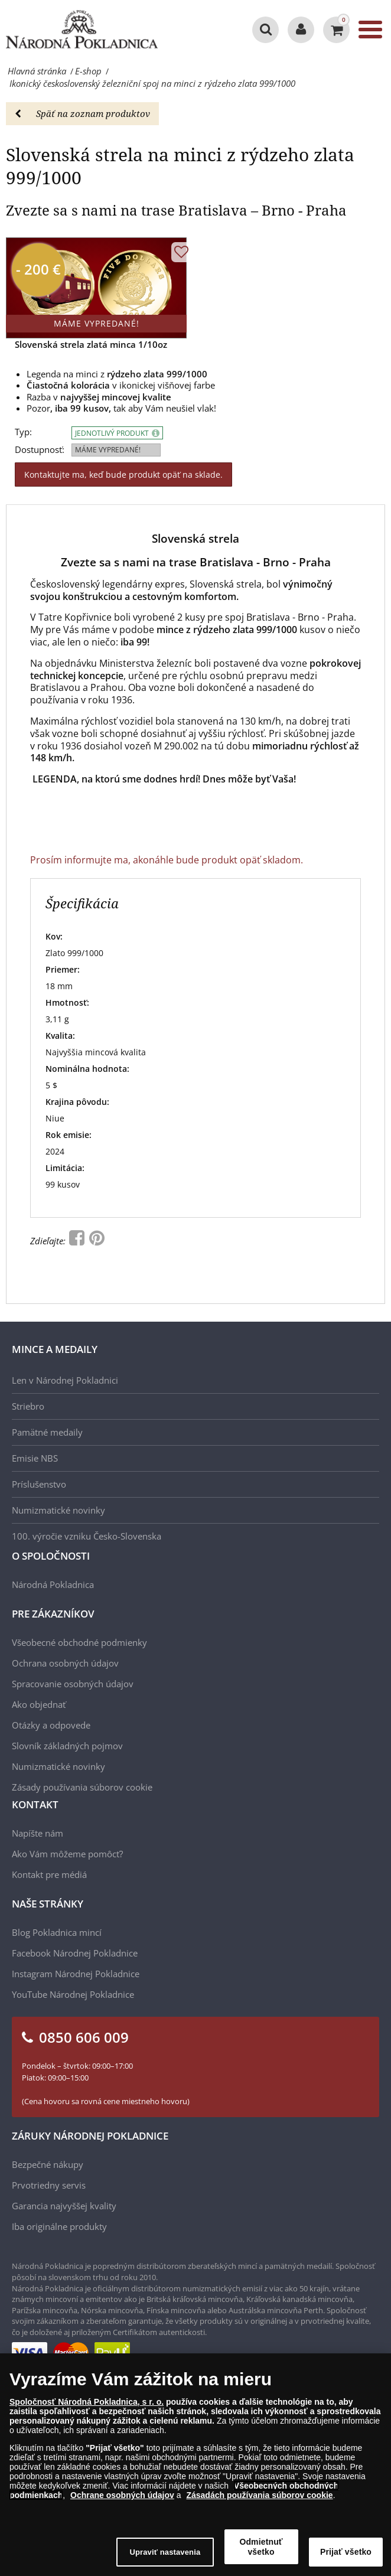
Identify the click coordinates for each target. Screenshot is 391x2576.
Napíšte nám (37, 1833)
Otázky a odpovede (51, 1725)
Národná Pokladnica (53, 1584)
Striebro (28, 1406)
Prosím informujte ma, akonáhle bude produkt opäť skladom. (166, 859)
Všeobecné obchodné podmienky (79, 1642)
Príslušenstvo (39, 1484)
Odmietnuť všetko (260, 2552)
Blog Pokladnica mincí (57, 1932)
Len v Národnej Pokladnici (65, 1380)
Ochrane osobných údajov (122, 2501)
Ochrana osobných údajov (65, 1663)
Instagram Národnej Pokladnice (75, 1974)
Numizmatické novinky (58, 1510)
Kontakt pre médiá (49, 1874)
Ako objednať (39, 1704)
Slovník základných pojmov (67, 1746)
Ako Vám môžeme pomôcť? (67, 1854)
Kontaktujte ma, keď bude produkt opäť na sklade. (123, 474)
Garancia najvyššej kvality (64, 2206)
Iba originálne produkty (59, 2226)
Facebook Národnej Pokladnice (75, 1953)
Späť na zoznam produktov (82, 113)
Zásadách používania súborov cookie (259, 2501)
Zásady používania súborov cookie (82, 1787)
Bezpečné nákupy (47, 2164)
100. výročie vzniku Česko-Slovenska (86, 1536)
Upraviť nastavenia (164, 2558)
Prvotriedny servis (49, 2185)
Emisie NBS (35, 1458)
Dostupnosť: (39, 449)
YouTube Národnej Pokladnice (73, 1994)
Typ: (23, 432)
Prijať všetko (346, 2557)
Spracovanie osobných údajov (72, 1684)
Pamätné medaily (47, 1432)
